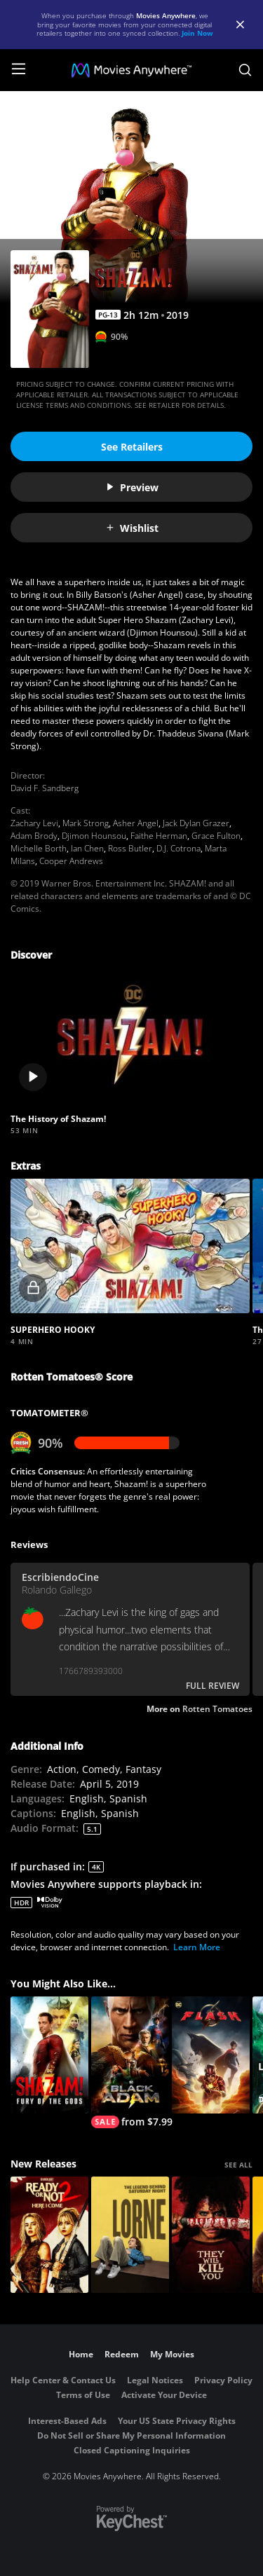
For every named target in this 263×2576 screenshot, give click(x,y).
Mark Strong (85, 823)
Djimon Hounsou (94, 836)
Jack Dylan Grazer (196, 823)
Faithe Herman (158, 836)
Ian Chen (87, 848)
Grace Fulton (216, 836)
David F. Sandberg (45, 788)
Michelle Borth (39, 848)
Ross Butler (130, 848)
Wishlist (132, 528)
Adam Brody (34, 836)
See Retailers (132, 446)
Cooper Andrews (71, 861)
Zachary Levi (34, 823)
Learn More (196, 1947)
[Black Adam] (130, 2062)
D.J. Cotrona (178, 848)
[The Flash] (211, 2054)
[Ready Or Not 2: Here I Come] (49, 2235)
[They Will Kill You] (211, 2235)
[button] (130, 1035)
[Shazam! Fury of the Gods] (49, 2054)
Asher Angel (136, 823)
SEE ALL (238, 2165)
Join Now (197, 33)
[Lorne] (130, 2235)
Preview (132, 487)
